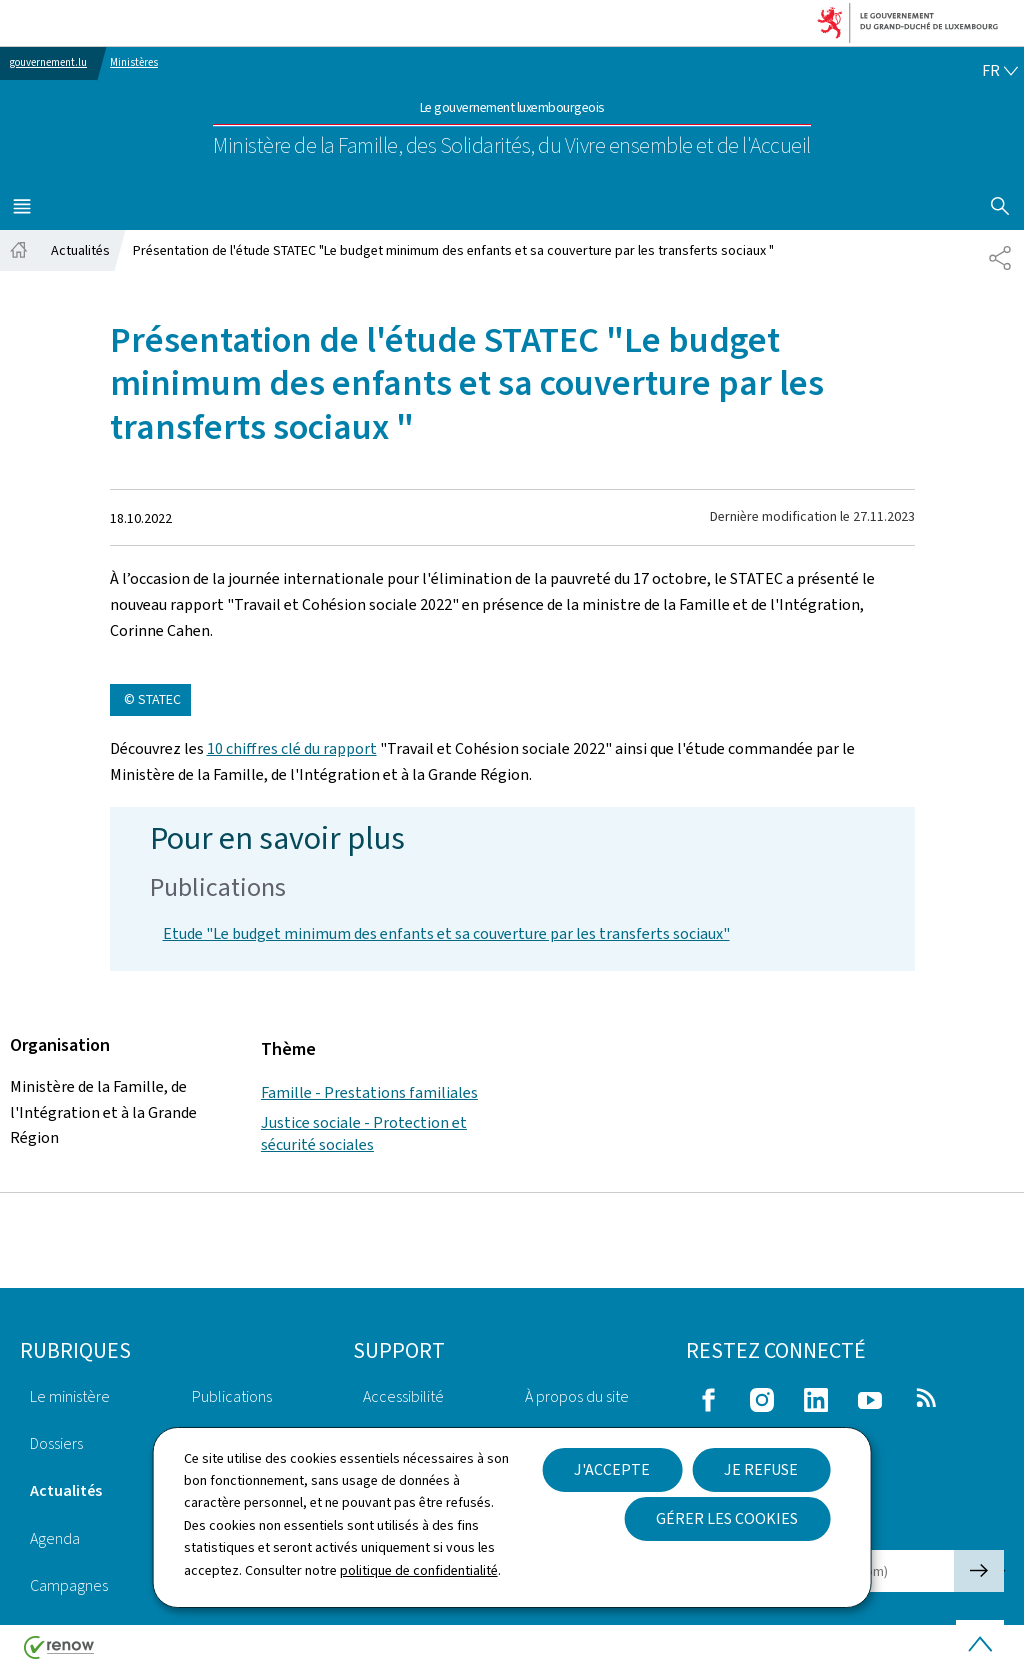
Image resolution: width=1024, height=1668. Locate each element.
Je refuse (761, 1469)
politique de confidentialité (419, 1570)
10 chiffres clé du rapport (292, 748)
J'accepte (612, 1469)
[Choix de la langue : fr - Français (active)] (1000, 71)
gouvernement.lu (48, 62)
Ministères (134, 62)
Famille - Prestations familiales (369, 1092)
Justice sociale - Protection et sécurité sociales (364, 1133)
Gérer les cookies (727, 1518)
